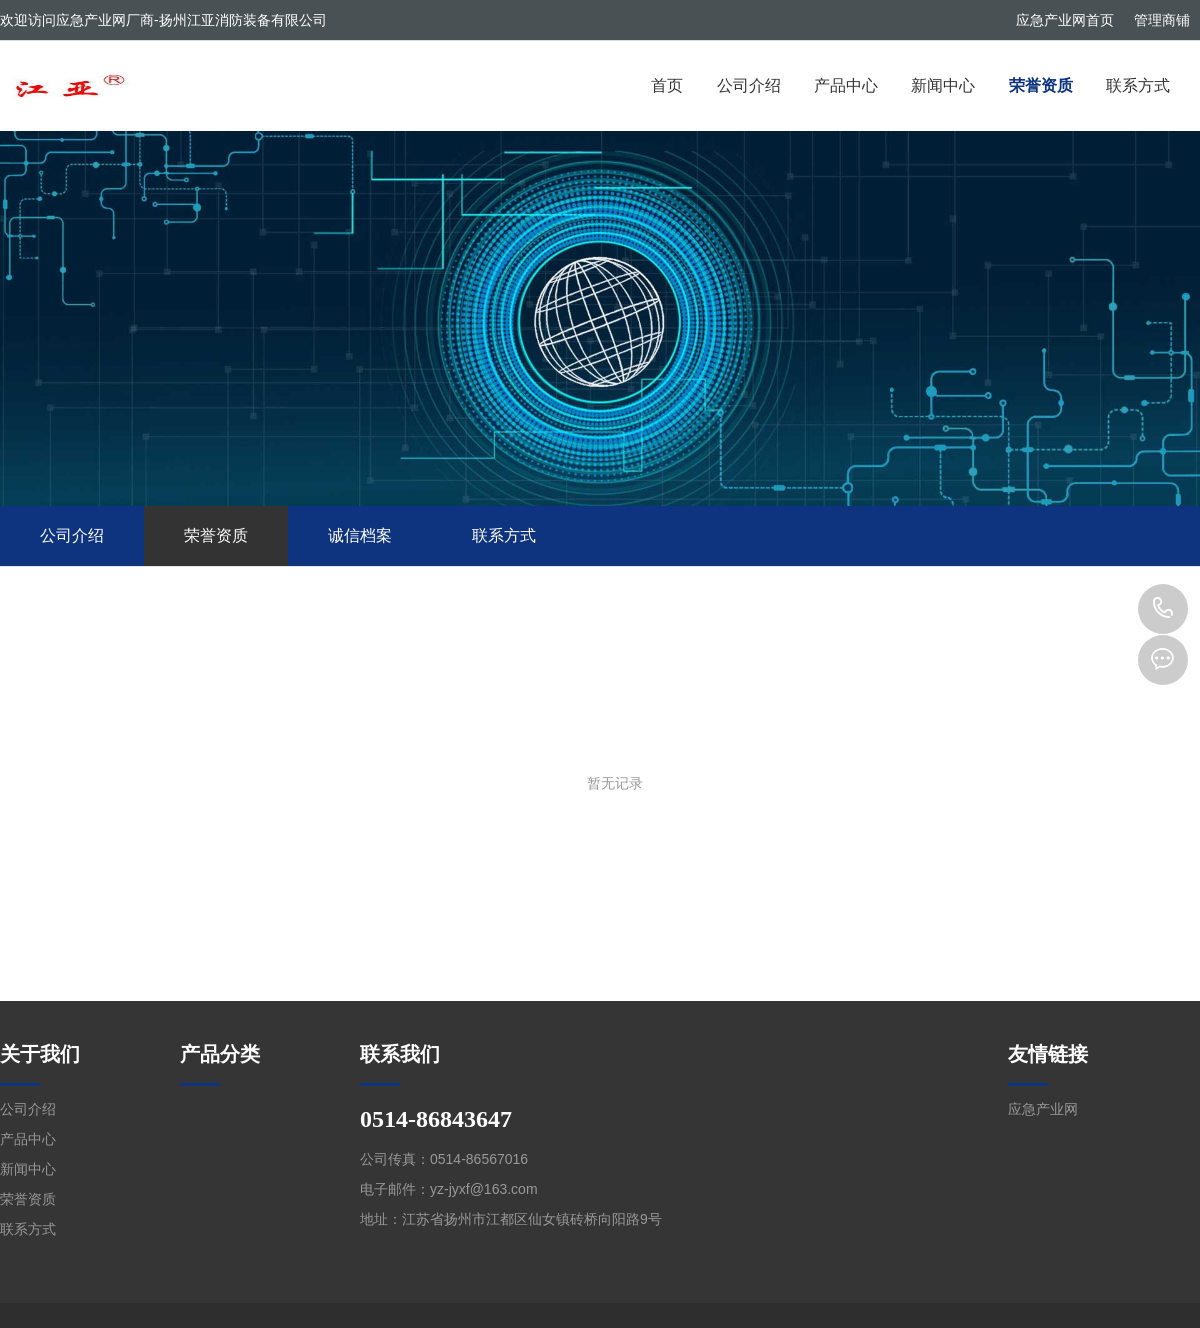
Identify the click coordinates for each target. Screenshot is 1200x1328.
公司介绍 (749, 85)
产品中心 (846, 85)
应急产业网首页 (1065, 20)
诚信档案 (360, 535)
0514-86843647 (1163, 609)
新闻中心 (943, 85)
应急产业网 (1043, 1109)
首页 (667, 85)
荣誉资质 (1041, 85)
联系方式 (1138, 85)
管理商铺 (1162, 20)
